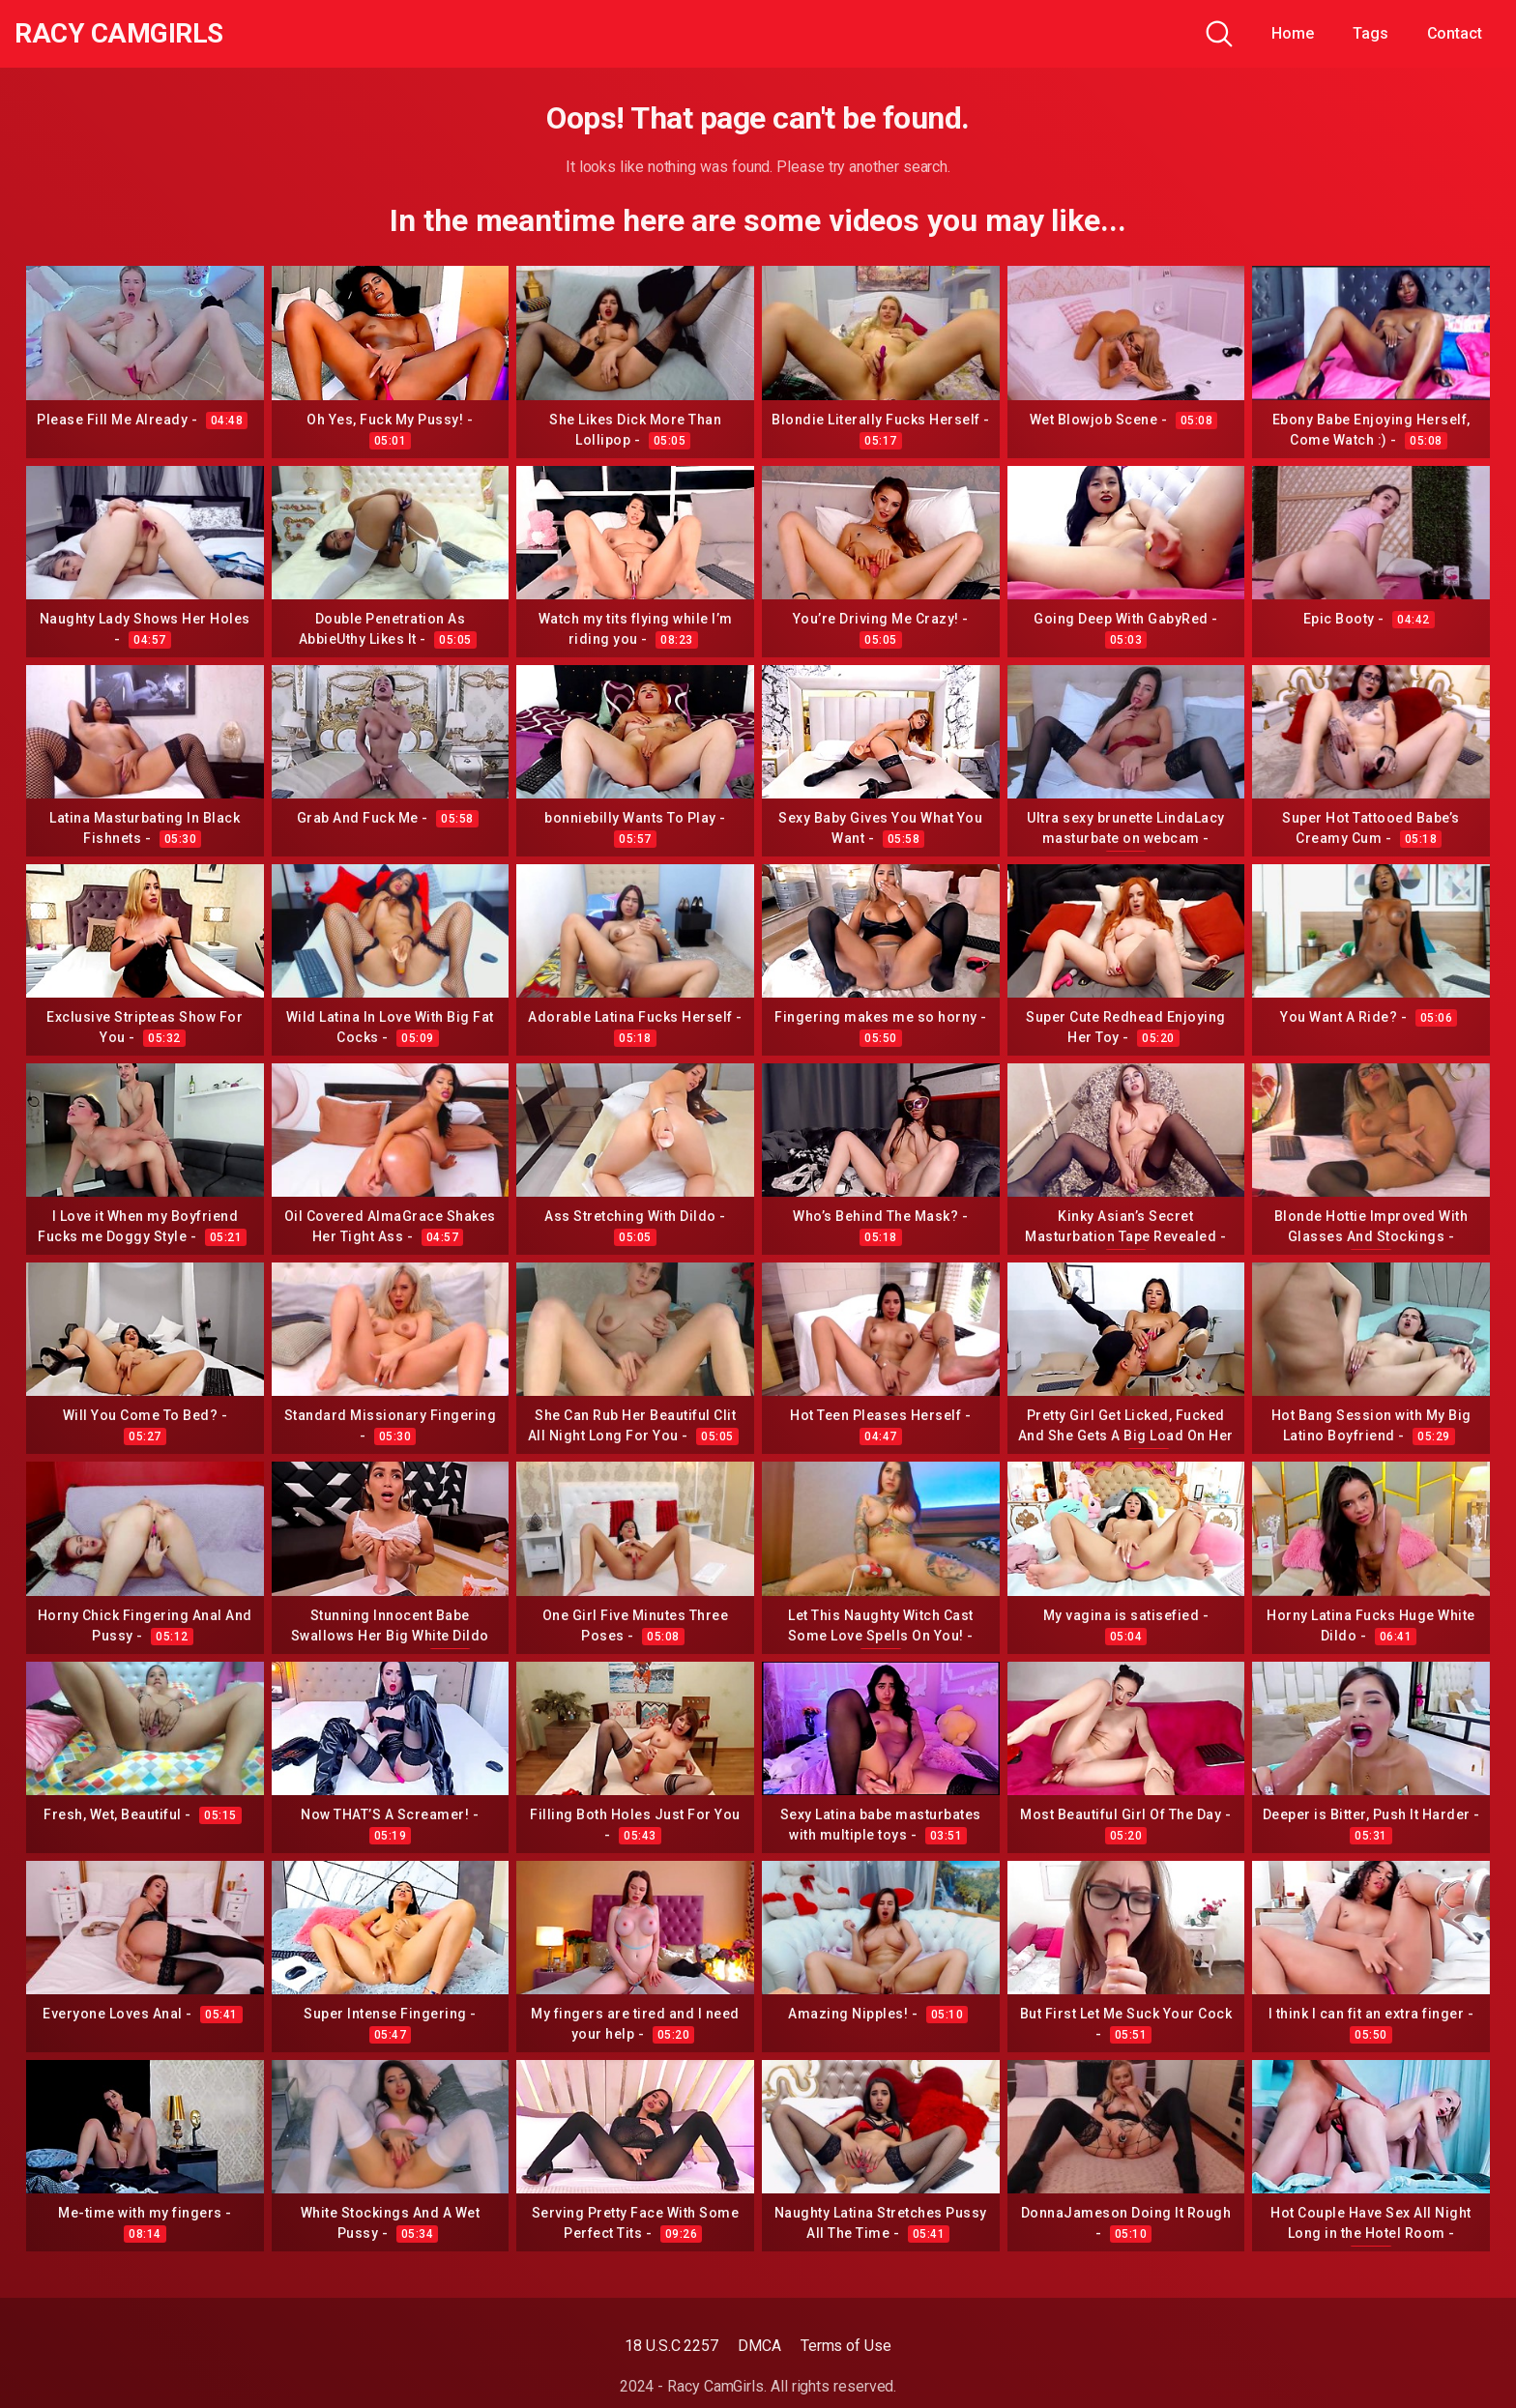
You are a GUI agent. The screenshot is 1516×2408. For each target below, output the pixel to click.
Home (1292, 33)
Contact (1454, 33)
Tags (1370, 33)
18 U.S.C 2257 (671, 2345)
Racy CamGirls (119, 34)
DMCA (759, 2345)
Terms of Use (846, 2345)
